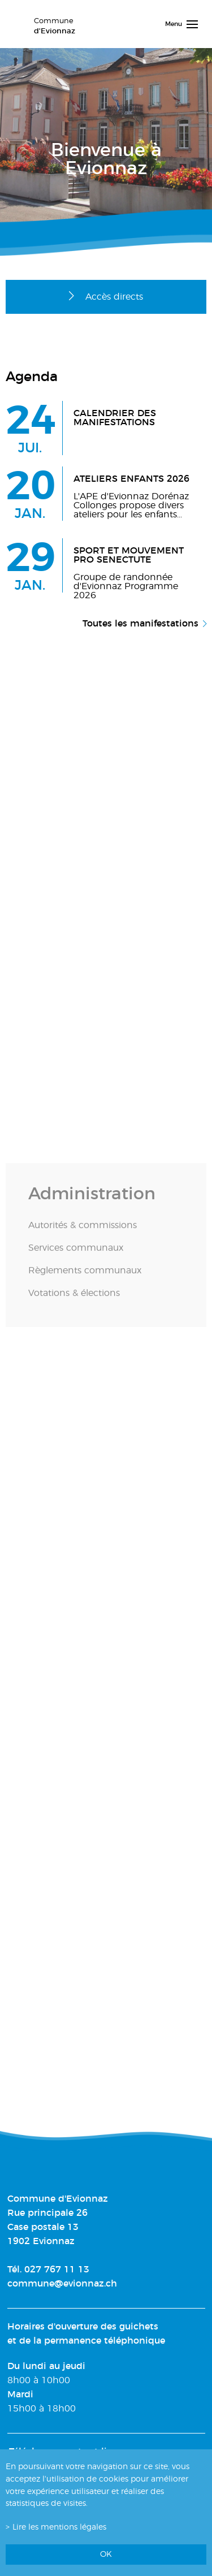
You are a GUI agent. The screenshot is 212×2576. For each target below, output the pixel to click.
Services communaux (75, 1258)
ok (106, 2554)
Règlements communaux (84, 1281)
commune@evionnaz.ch (62, 2283)
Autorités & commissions (82, 1236)
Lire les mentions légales (59, 2527)
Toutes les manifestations (140, 623)
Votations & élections (74, 1303)
